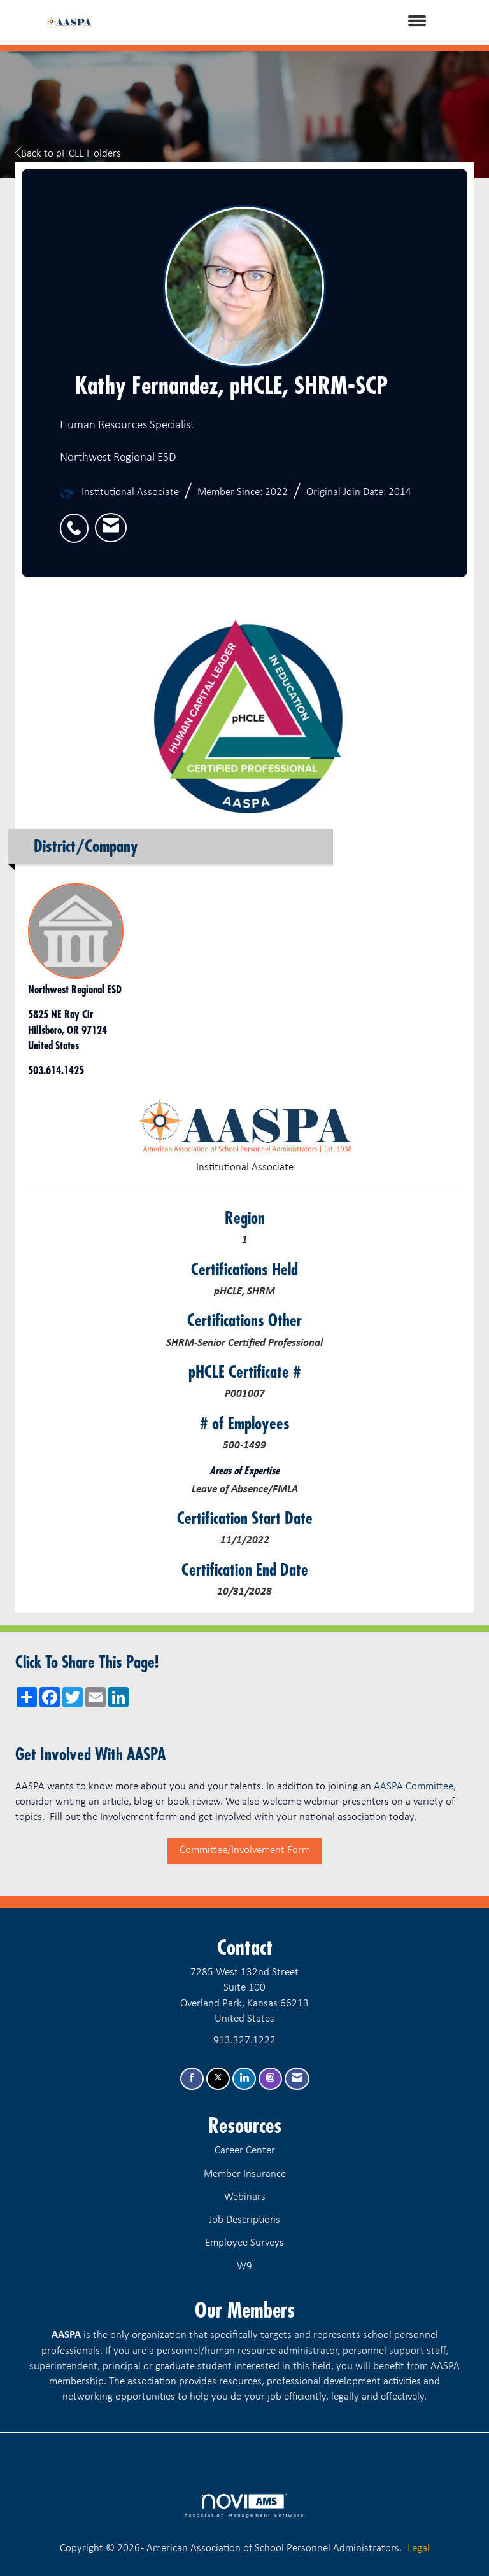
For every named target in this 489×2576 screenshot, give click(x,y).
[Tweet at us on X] (218, 2079)
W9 (244, 2266)
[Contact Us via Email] (297, 2079)
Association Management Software (244, 2506)
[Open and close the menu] (276, 22)
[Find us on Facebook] (192, 2079)
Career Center (245, 2150)
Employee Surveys (244, 2242)
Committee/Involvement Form (245, 1850)
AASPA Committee (413, 1786)
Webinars (245, 2197)
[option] (244, 715)
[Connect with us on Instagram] (270, 2079)
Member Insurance (245, 2174)
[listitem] (77, 521)
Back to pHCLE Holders (68, 153)
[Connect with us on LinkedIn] (244, 2079)
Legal (419, 2548)
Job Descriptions (244, 2220)
